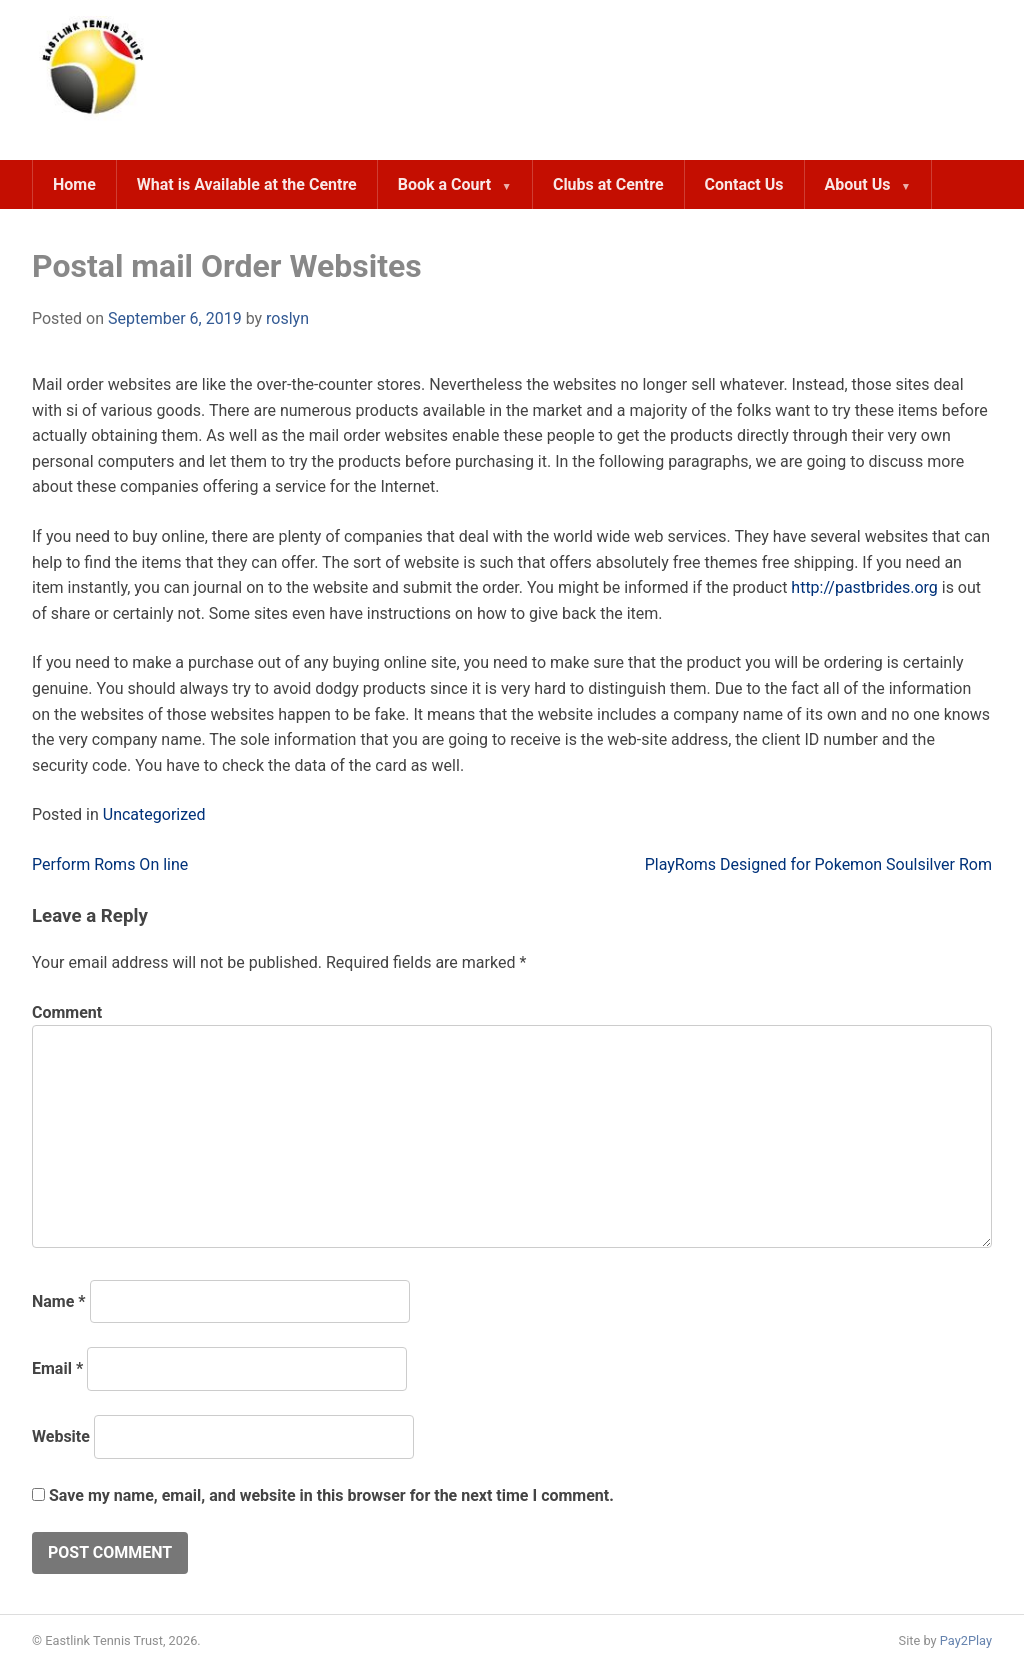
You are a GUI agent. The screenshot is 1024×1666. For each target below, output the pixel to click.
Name (59, 1301)
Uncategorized (154, 814)
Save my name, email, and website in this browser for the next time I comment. (331, 1495)
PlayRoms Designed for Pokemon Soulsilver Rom (818, 864)
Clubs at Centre (608, 184)
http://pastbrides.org (864, 587)
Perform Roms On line (110, 864)
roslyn (287, 318)
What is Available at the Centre (247, 184)
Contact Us (744, 184)
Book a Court (444, 184)
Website (61, 1436)
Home (74, 184)
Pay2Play (966, 1640)
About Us (858, 184)
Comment (67, 1012)
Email (57, 1368)
